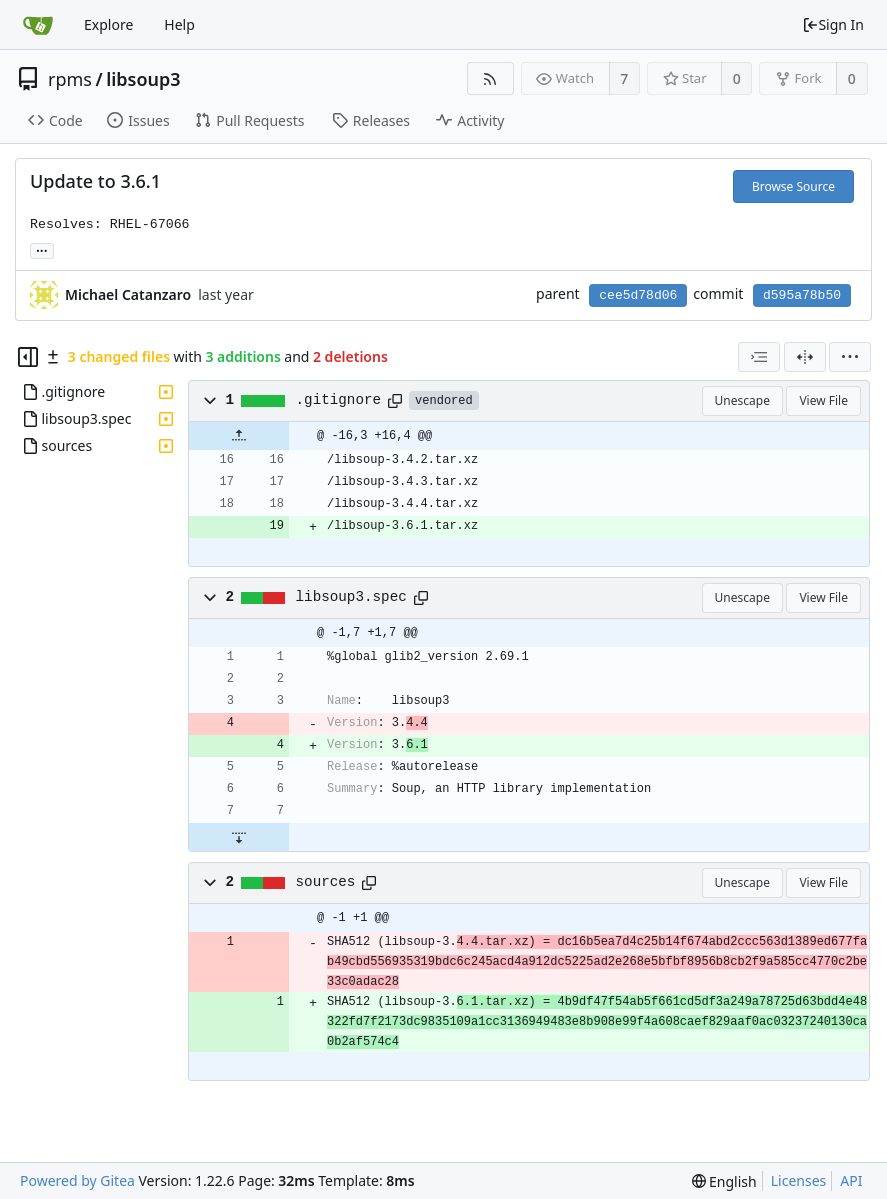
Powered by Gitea (77, 1180)
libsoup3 (143, 79)
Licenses (799, 1180)
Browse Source (793, 186)
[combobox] (759, 357)
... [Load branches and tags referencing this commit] (42, 249)
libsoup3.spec (351, 597)
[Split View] (805, 357)
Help (179, 24)
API (851, 1180)
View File (823, 400)
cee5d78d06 (638, 295)
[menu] (850, 357)
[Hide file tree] (28, 357)
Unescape (742, 400)
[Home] (38, 25)
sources (326, 882)
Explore (108, 24)
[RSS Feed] (490, 78)
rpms (70, 79)
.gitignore (339, 400)
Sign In (833, 24)
